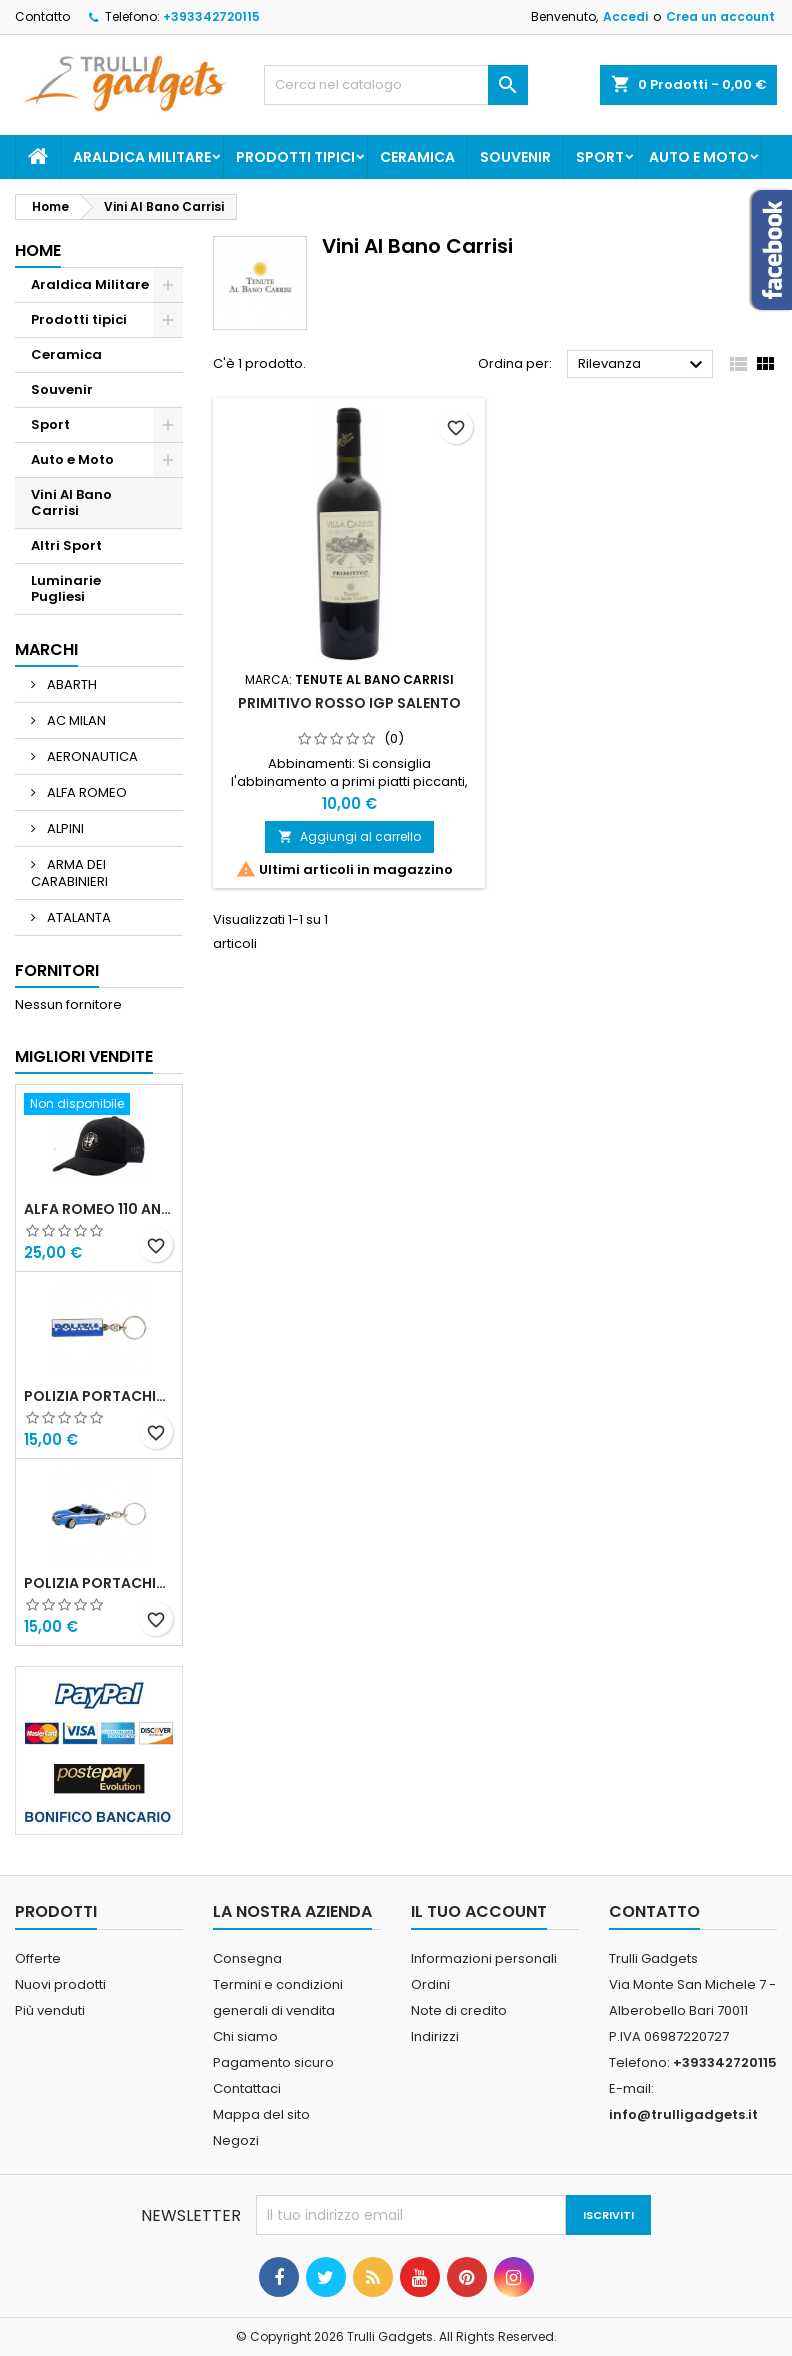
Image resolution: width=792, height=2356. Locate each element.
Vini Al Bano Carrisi (71, 502)
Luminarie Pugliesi (66, 588)
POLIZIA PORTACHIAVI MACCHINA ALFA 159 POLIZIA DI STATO (99, 1583)
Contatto (42, 16)
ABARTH (70, 684)
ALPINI (64, 828)
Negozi (236, 2140)
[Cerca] (396, 85)
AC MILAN (75, 720)
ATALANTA (77, 917)
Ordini (430, 1984)
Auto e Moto (699, 157)
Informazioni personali (484, 1958)
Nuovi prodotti (60, 1984)
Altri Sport (66, 545)
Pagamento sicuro (273, 2062)
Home (38, 250)
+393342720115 (211, 16)
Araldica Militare (142, 157)
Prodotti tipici (295, 157)
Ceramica (417, 157)
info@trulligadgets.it (683, 2114)
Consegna (247, 1958)
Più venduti (50, 2010)
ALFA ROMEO (85, 792)
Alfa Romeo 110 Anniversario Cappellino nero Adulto (99, 1209)
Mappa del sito (261, 2114)
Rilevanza (643, 365)
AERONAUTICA (91, 756)
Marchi (46, 649)
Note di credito (459, 2010)
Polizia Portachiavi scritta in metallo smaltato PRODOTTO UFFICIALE (99, 1396)
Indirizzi (435, 2036)
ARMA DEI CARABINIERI (69, 873)
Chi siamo (245, 2036)
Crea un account (720, 16)
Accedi (625, 16)
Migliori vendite (84, 1056)
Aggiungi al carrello (349, 836)
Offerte (38, 1958)
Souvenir (515, 157)
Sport (600, 157)
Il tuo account (479, 1911)
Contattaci (247, 2088)
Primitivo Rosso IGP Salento (349, 703)
